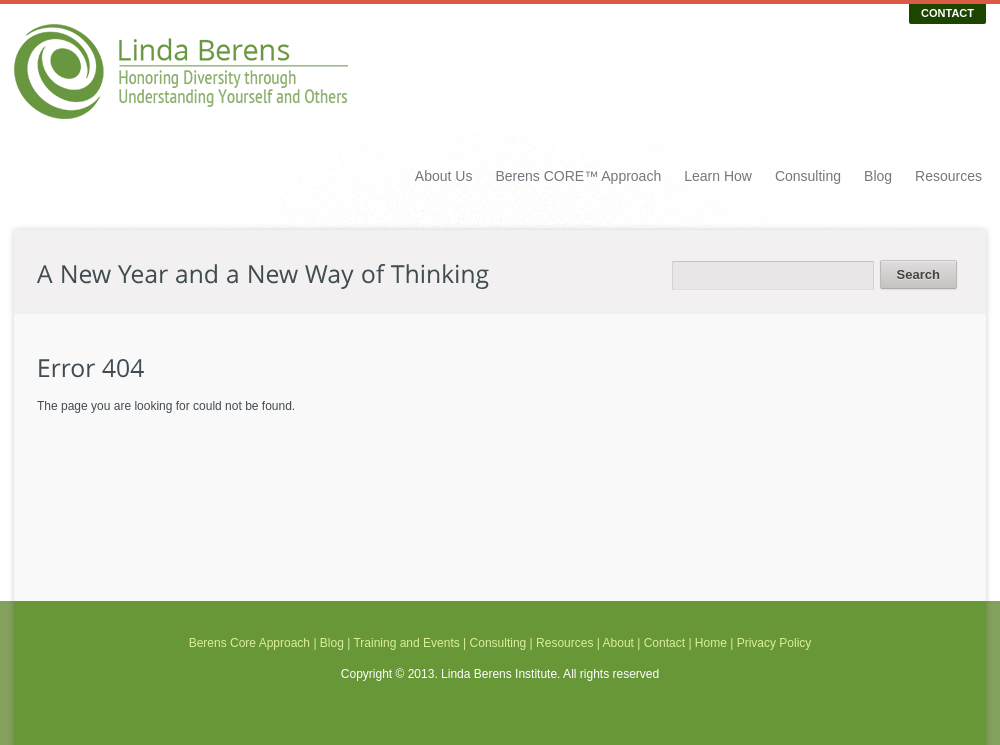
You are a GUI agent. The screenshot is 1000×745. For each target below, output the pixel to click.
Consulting (808, 176)
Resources (948, 176)
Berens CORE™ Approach (578, 176)
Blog (878, 176)
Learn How (718, 176)
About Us (444, 176)
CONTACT (947, 13)
